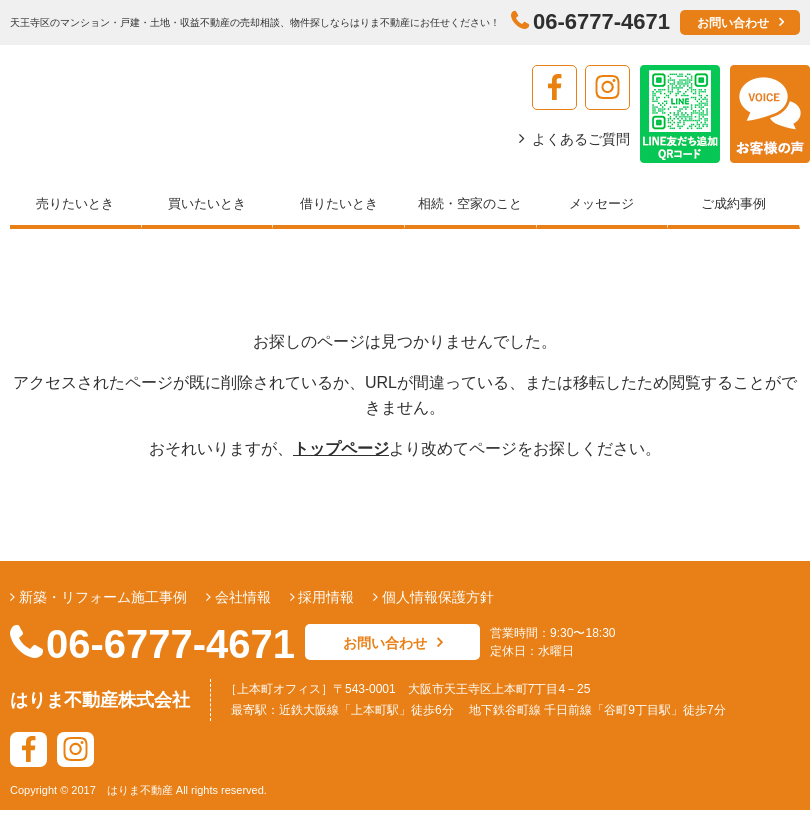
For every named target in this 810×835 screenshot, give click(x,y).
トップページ (341, 448)
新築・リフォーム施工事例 (101, 597)
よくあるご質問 (581, 139)
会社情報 (241, 597)
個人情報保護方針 (436, 597)
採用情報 (325, 597)
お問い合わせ (733, 23)
